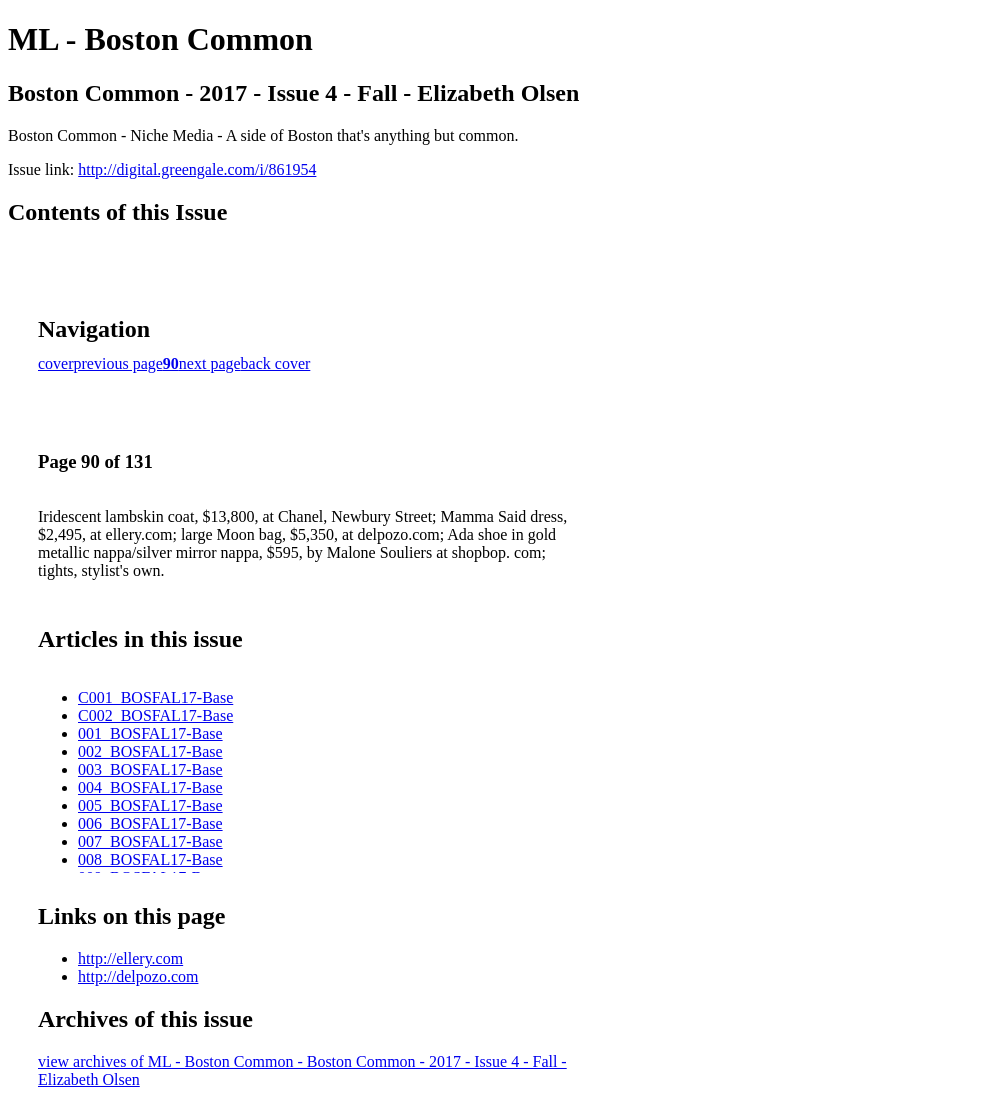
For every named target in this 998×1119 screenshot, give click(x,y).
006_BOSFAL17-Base (150, 823)
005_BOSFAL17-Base (150, 805)
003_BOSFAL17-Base (150, 769)
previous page (118, 363)
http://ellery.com (130, 958)
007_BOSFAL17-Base (150, 841)
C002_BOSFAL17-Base (155, 715)
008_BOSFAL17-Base (150, 859)
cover (56, 363)
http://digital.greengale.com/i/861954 (197, 169)
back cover (276, 363)
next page (210, 363)
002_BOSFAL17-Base (150, 751)
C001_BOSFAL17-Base (155, 697)
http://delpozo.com (138, 976)
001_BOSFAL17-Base (150, 733)
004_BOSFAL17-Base (150, 787)
